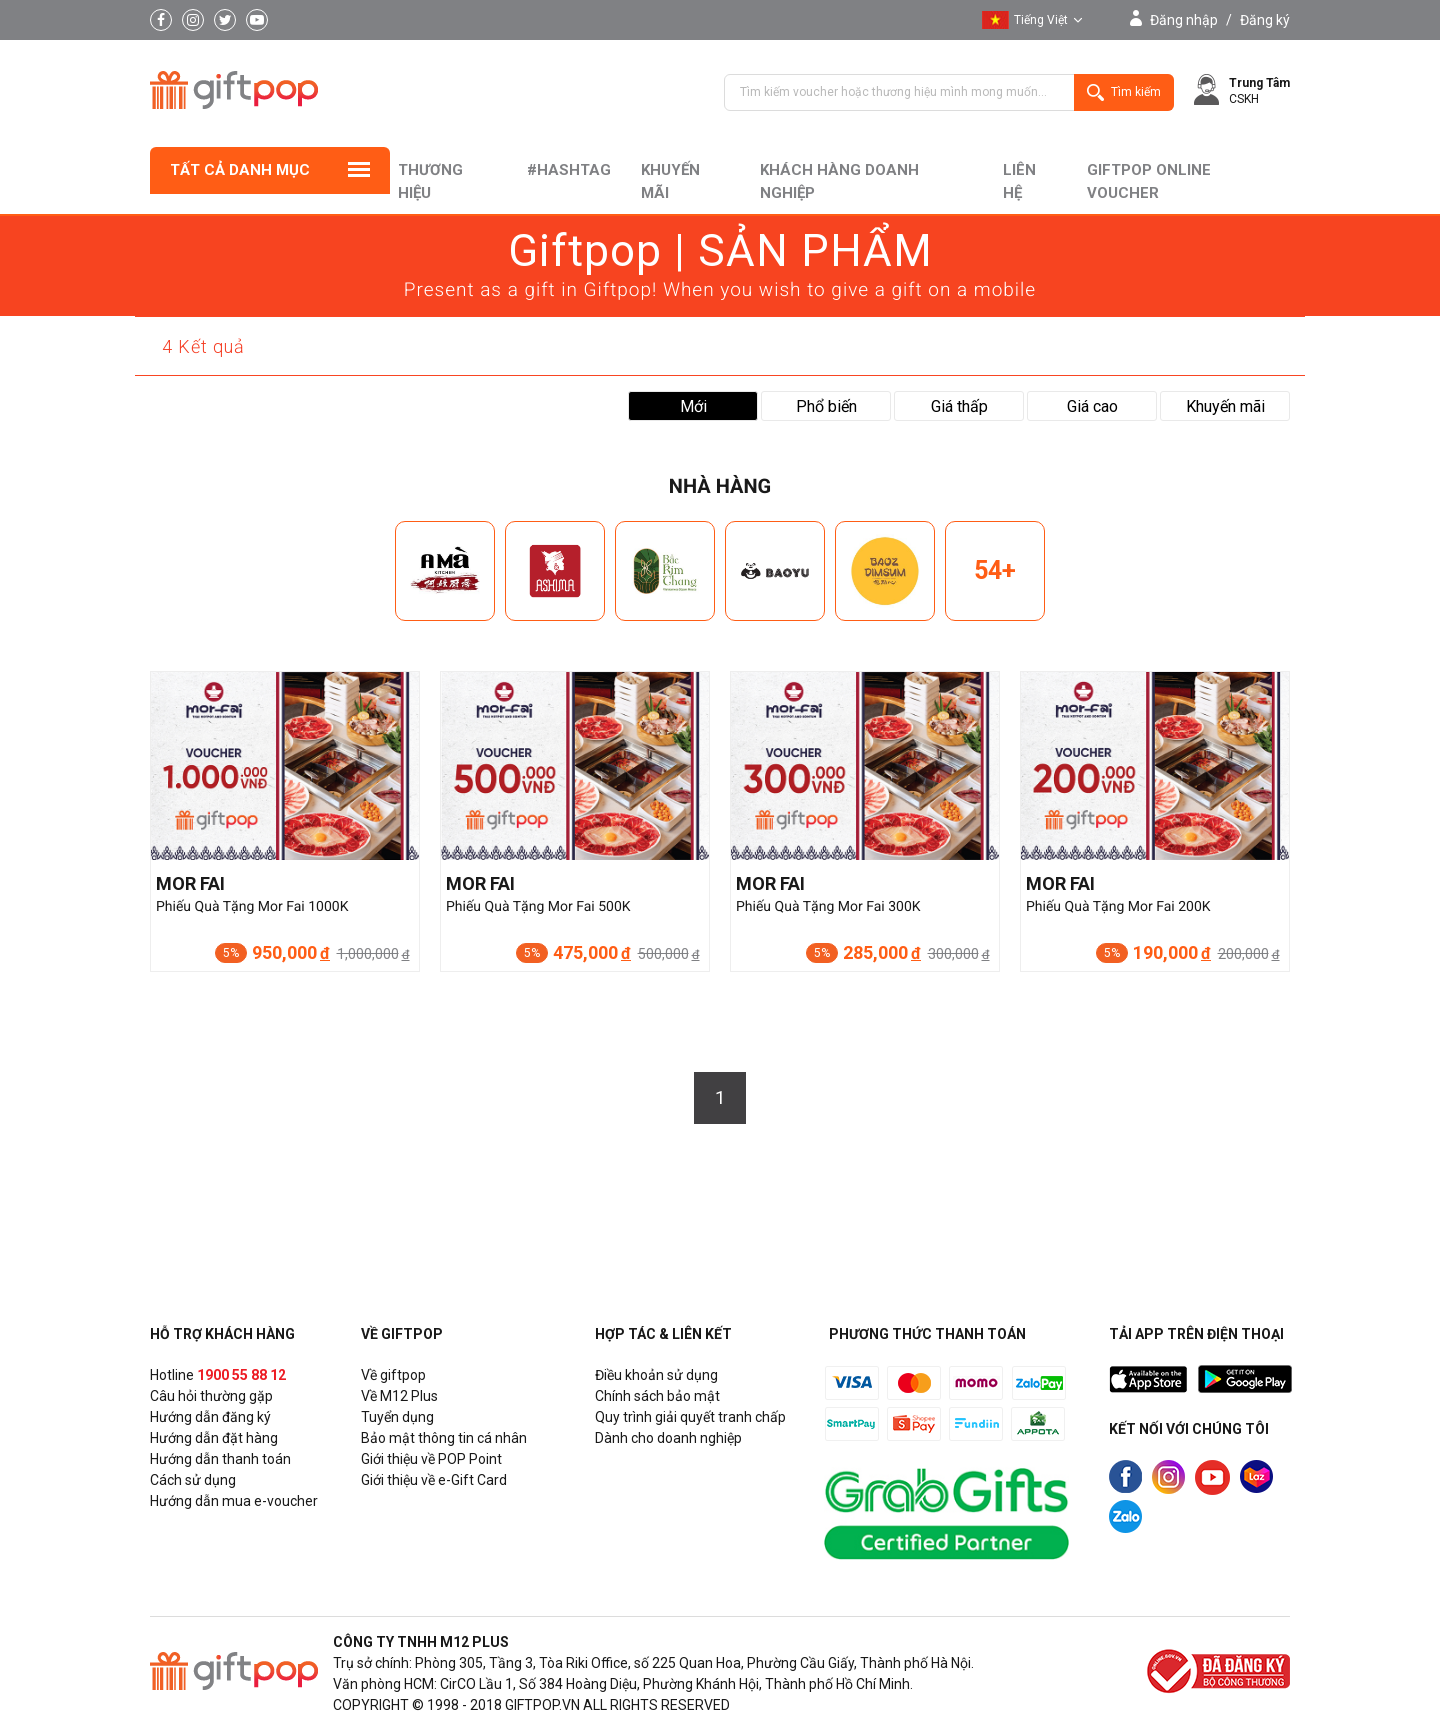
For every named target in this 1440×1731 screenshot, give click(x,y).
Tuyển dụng (397, 1417)
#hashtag (569, 170)
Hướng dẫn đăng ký (210, 1417)
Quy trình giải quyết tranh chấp (690, 1417)
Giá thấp (959, 406)
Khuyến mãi (670, 181)
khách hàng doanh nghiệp (839, 181)
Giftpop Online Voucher (1149, 181)
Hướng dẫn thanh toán (220, 1459)
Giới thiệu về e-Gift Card (434, 1480)
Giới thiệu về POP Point (431, 1459)
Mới (693, 406)
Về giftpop (393, 1375)
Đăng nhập (1184, 20)
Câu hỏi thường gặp (211, 1396)
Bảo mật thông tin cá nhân (444, 1438)
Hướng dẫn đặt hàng (214, 1438)
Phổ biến (826, 406)
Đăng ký (1265, 20)
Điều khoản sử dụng (656, 1375)
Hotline (218, 1375)
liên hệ (1019, 181)
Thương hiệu (430, 181)
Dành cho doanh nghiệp (668, 1438)
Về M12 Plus (399, 1396)
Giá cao (1092, 406)
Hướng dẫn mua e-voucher (234, 1501)
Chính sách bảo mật (657, 1396)
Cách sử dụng (193, 1480)
